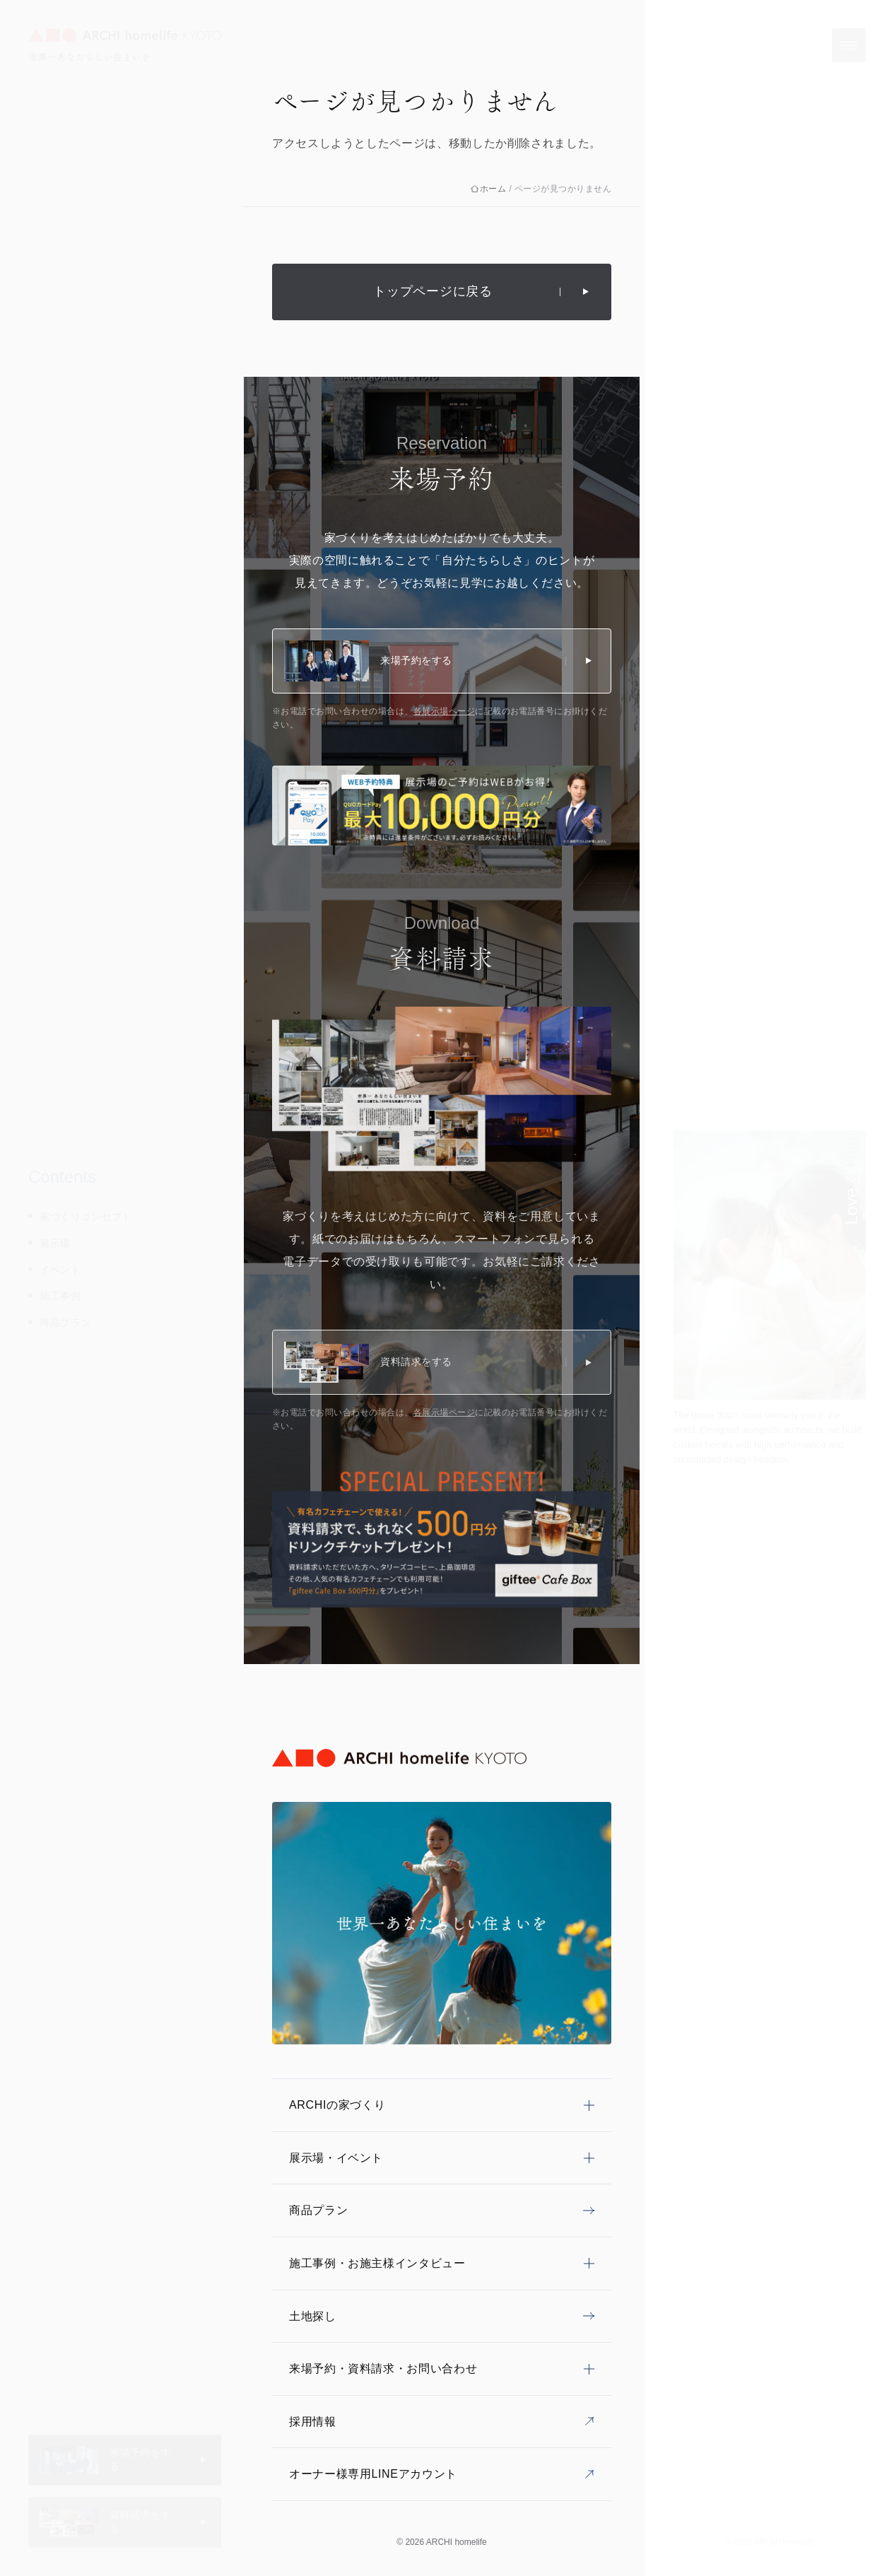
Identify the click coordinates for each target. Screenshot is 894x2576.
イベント (60, 1269)
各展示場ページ (444, 711)
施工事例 (60, 1295)
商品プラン (65, 1322)
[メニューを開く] (849, 45)
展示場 (55, 1243)
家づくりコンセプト (86, 1216)
